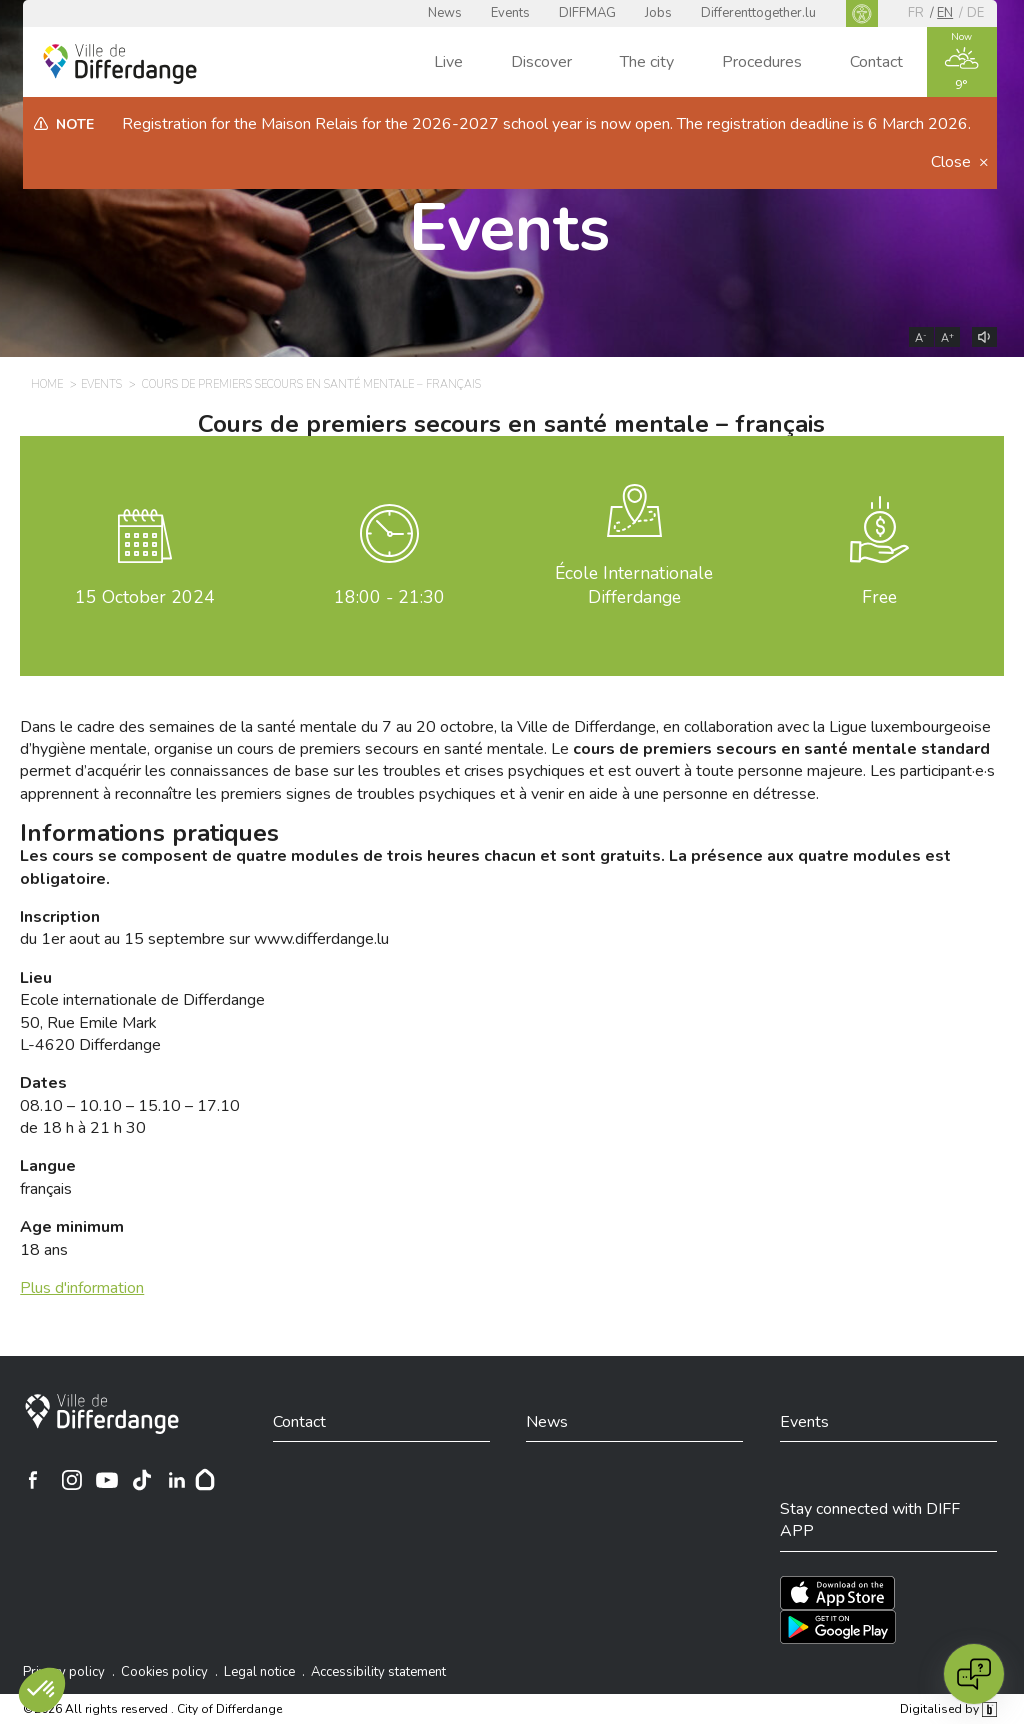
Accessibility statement (378, 1672)
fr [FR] (916, 13)
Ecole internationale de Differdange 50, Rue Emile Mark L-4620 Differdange (142, 1011)
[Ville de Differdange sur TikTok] (142, 1480)
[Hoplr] (205, 1480)
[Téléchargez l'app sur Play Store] (838, 1627)
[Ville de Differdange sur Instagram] (72, 1480)
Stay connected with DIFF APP (870, 1520)
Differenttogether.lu (758, 13)
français (48, 1177)
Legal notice (259, 1672)
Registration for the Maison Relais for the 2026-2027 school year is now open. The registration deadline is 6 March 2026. (546, 124)
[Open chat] (974, 1674)
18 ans (72, 1238)
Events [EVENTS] (101, 384)
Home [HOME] (47, 384)
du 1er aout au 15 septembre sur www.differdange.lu (204, 928)
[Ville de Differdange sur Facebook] (33, 1480)
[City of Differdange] (102, 1414)
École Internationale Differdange (634, 585)
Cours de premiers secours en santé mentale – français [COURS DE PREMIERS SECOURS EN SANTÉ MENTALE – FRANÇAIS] (311, 384)
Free (879, 597)
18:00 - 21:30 (389, 597)
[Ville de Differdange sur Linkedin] (177, 1480)
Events (510, 13)
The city (647, 62)
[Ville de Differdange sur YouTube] (107, 1480)
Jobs (658, 13)
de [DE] (975, 13)
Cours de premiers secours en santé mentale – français (511, 424)
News (445, 13)
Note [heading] (75, 124)
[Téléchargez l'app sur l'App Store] (837, 1593)
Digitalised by (948, 1709)
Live (448, 62)
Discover (541, 62)
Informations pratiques (149, 833)
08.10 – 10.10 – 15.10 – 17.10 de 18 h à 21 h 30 (130, 1105)
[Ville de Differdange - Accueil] (120, 64)
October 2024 (145, 597)
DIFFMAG (587, 13)
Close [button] (953, 162)
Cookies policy (164, 1672)
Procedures (762, 62)
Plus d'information (82, 1288)
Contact (876, 62)
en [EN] (945, 13)
